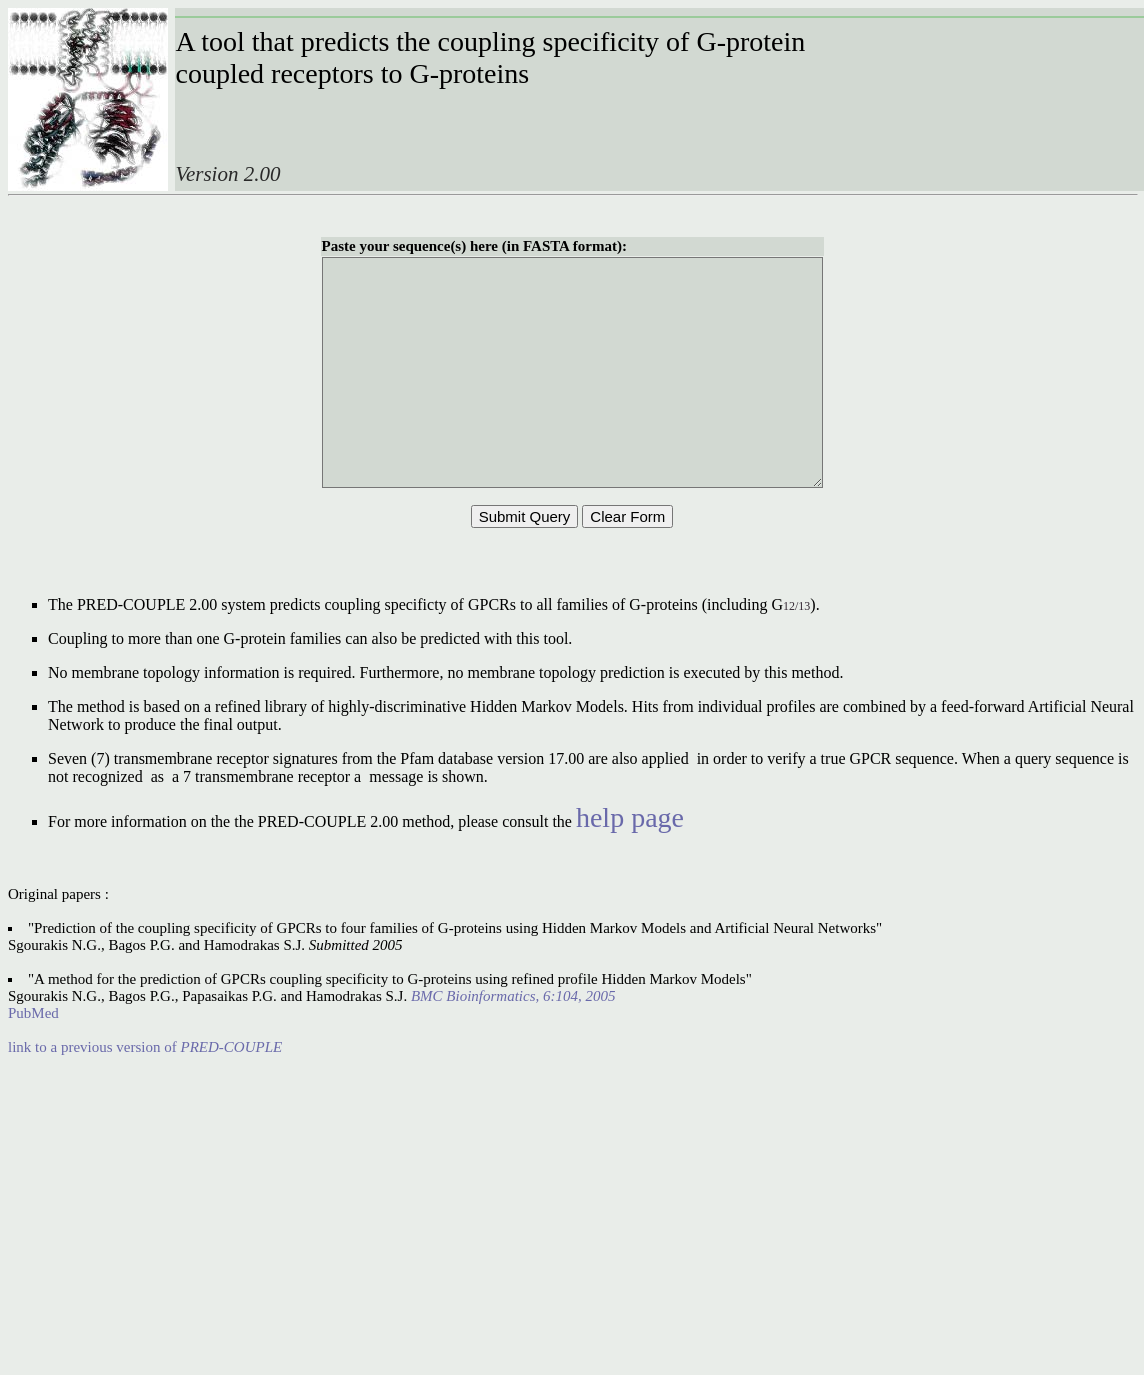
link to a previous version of (145, 1092)
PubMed (33, 1058)
